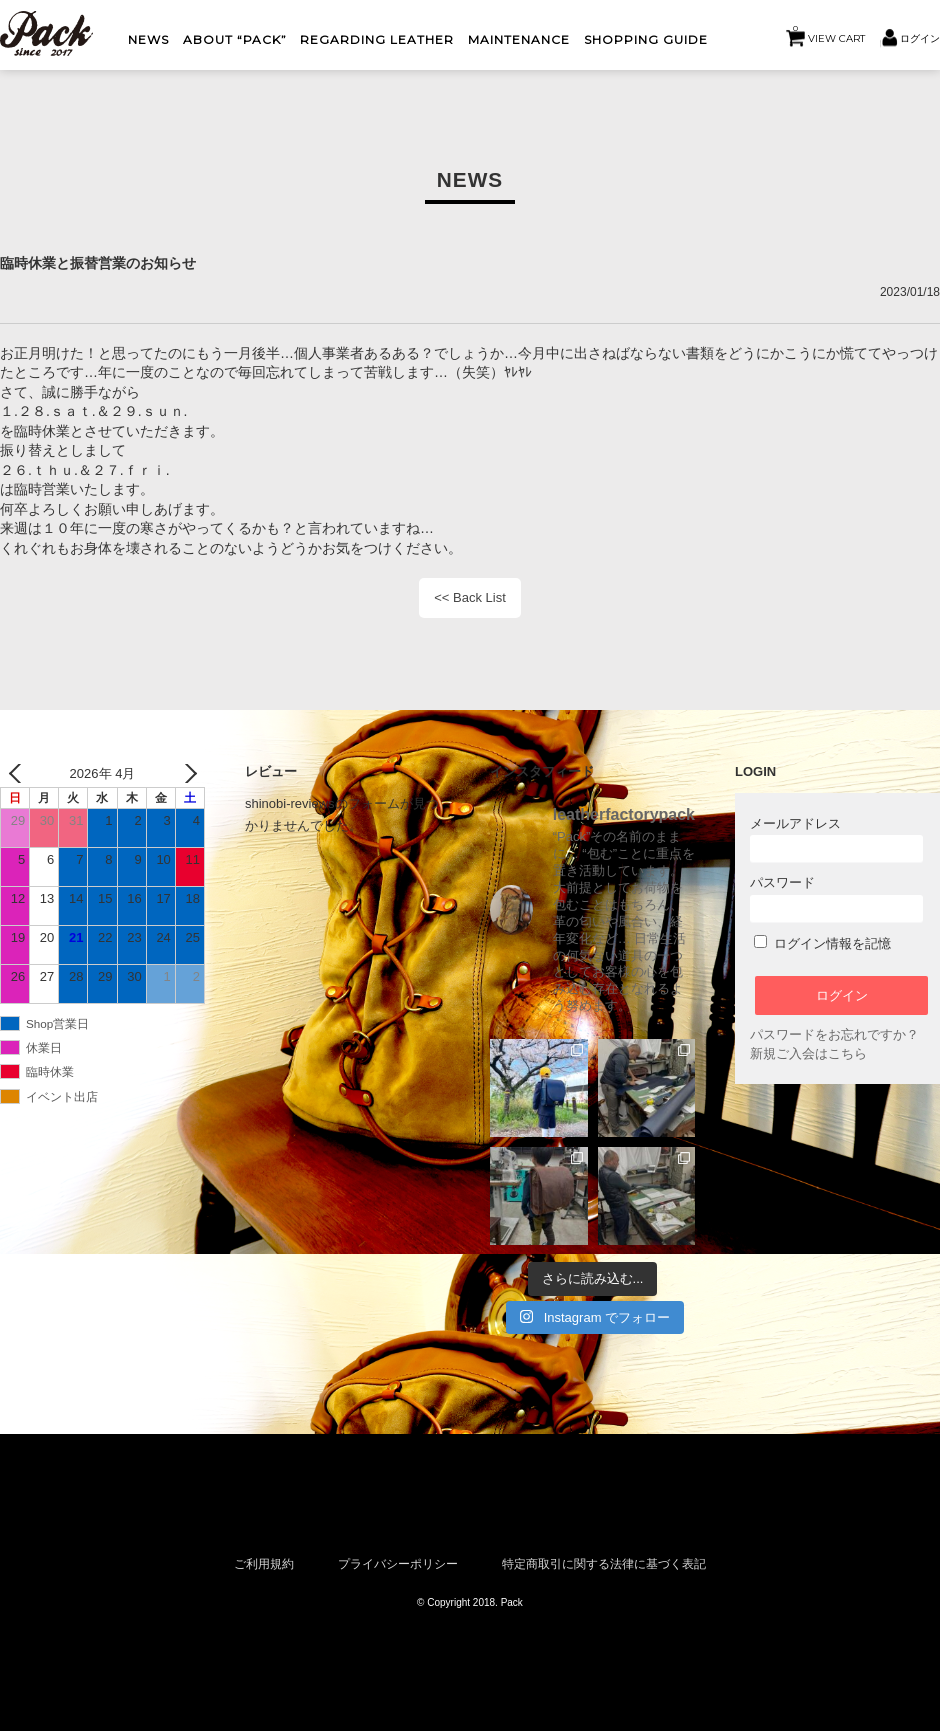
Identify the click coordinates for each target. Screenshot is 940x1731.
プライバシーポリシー (398, 1563)
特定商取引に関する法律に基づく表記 (604, 1563)
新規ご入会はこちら (808, 1053)
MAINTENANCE (519, 39)
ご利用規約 (264, 1563)
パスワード (836, 898)
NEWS (148, 39)
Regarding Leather (377, 39)
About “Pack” (235, 39)
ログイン (920, 38)
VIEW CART (829, 33)
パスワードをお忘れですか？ (834, 1034)
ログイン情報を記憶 (822, 943)
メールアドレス (836, 839)
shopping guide (646, 39)
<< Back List (470, 597)
